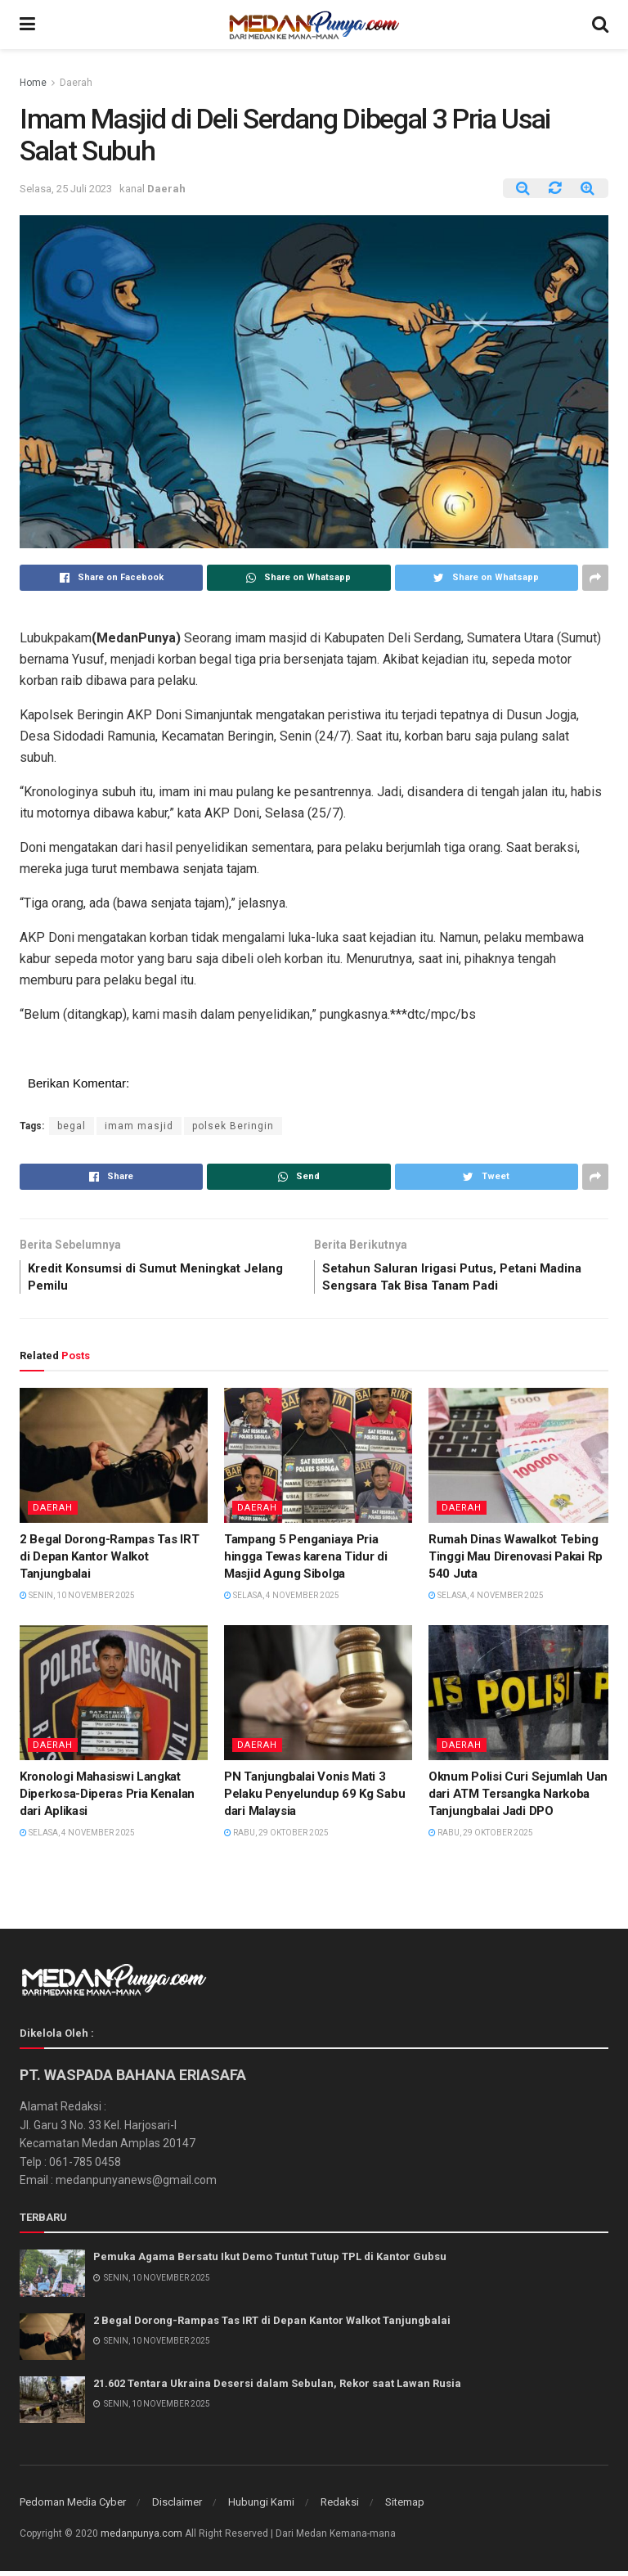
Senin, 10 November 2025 (77, 1599)
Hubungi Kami (261, 2507)
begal (71, 1126)
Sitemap (404, 2507)
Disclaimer (177, 2507)
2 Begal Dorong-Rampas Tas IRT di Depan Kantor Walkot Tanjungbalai (109, 1560)
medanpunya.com (141, 2538)
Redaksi (340, 2507)
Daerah (76, 82)
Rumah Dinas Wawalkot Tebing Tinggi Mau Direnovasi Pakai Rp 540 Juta (515, 1560)
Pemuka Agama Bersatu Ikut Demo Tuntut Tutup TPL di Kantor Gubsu (269, 2261)
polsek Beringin (233, 1126)
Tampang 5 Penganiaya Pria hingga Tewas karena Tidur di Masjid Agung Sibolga (306, 1560)
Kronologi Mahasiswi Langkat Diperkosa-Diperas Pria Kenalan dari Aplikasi (107, 1797)
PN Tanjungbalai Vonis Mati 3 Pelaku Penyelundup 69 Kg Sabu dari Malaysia (314, 1797)
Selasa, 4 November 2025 (281, 1599)
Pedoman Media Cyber (73, 2507)
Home (33, 82)
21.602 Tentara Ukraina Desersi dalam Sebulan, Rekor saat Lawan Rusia (277, 2387)
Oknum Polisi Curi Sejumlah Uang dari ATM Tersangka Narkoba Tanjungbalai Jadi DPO (521, 1797)
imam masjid (139, 1126)
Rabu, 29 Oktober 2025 (276, 1836)
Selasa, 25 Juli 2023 (66, 188)
